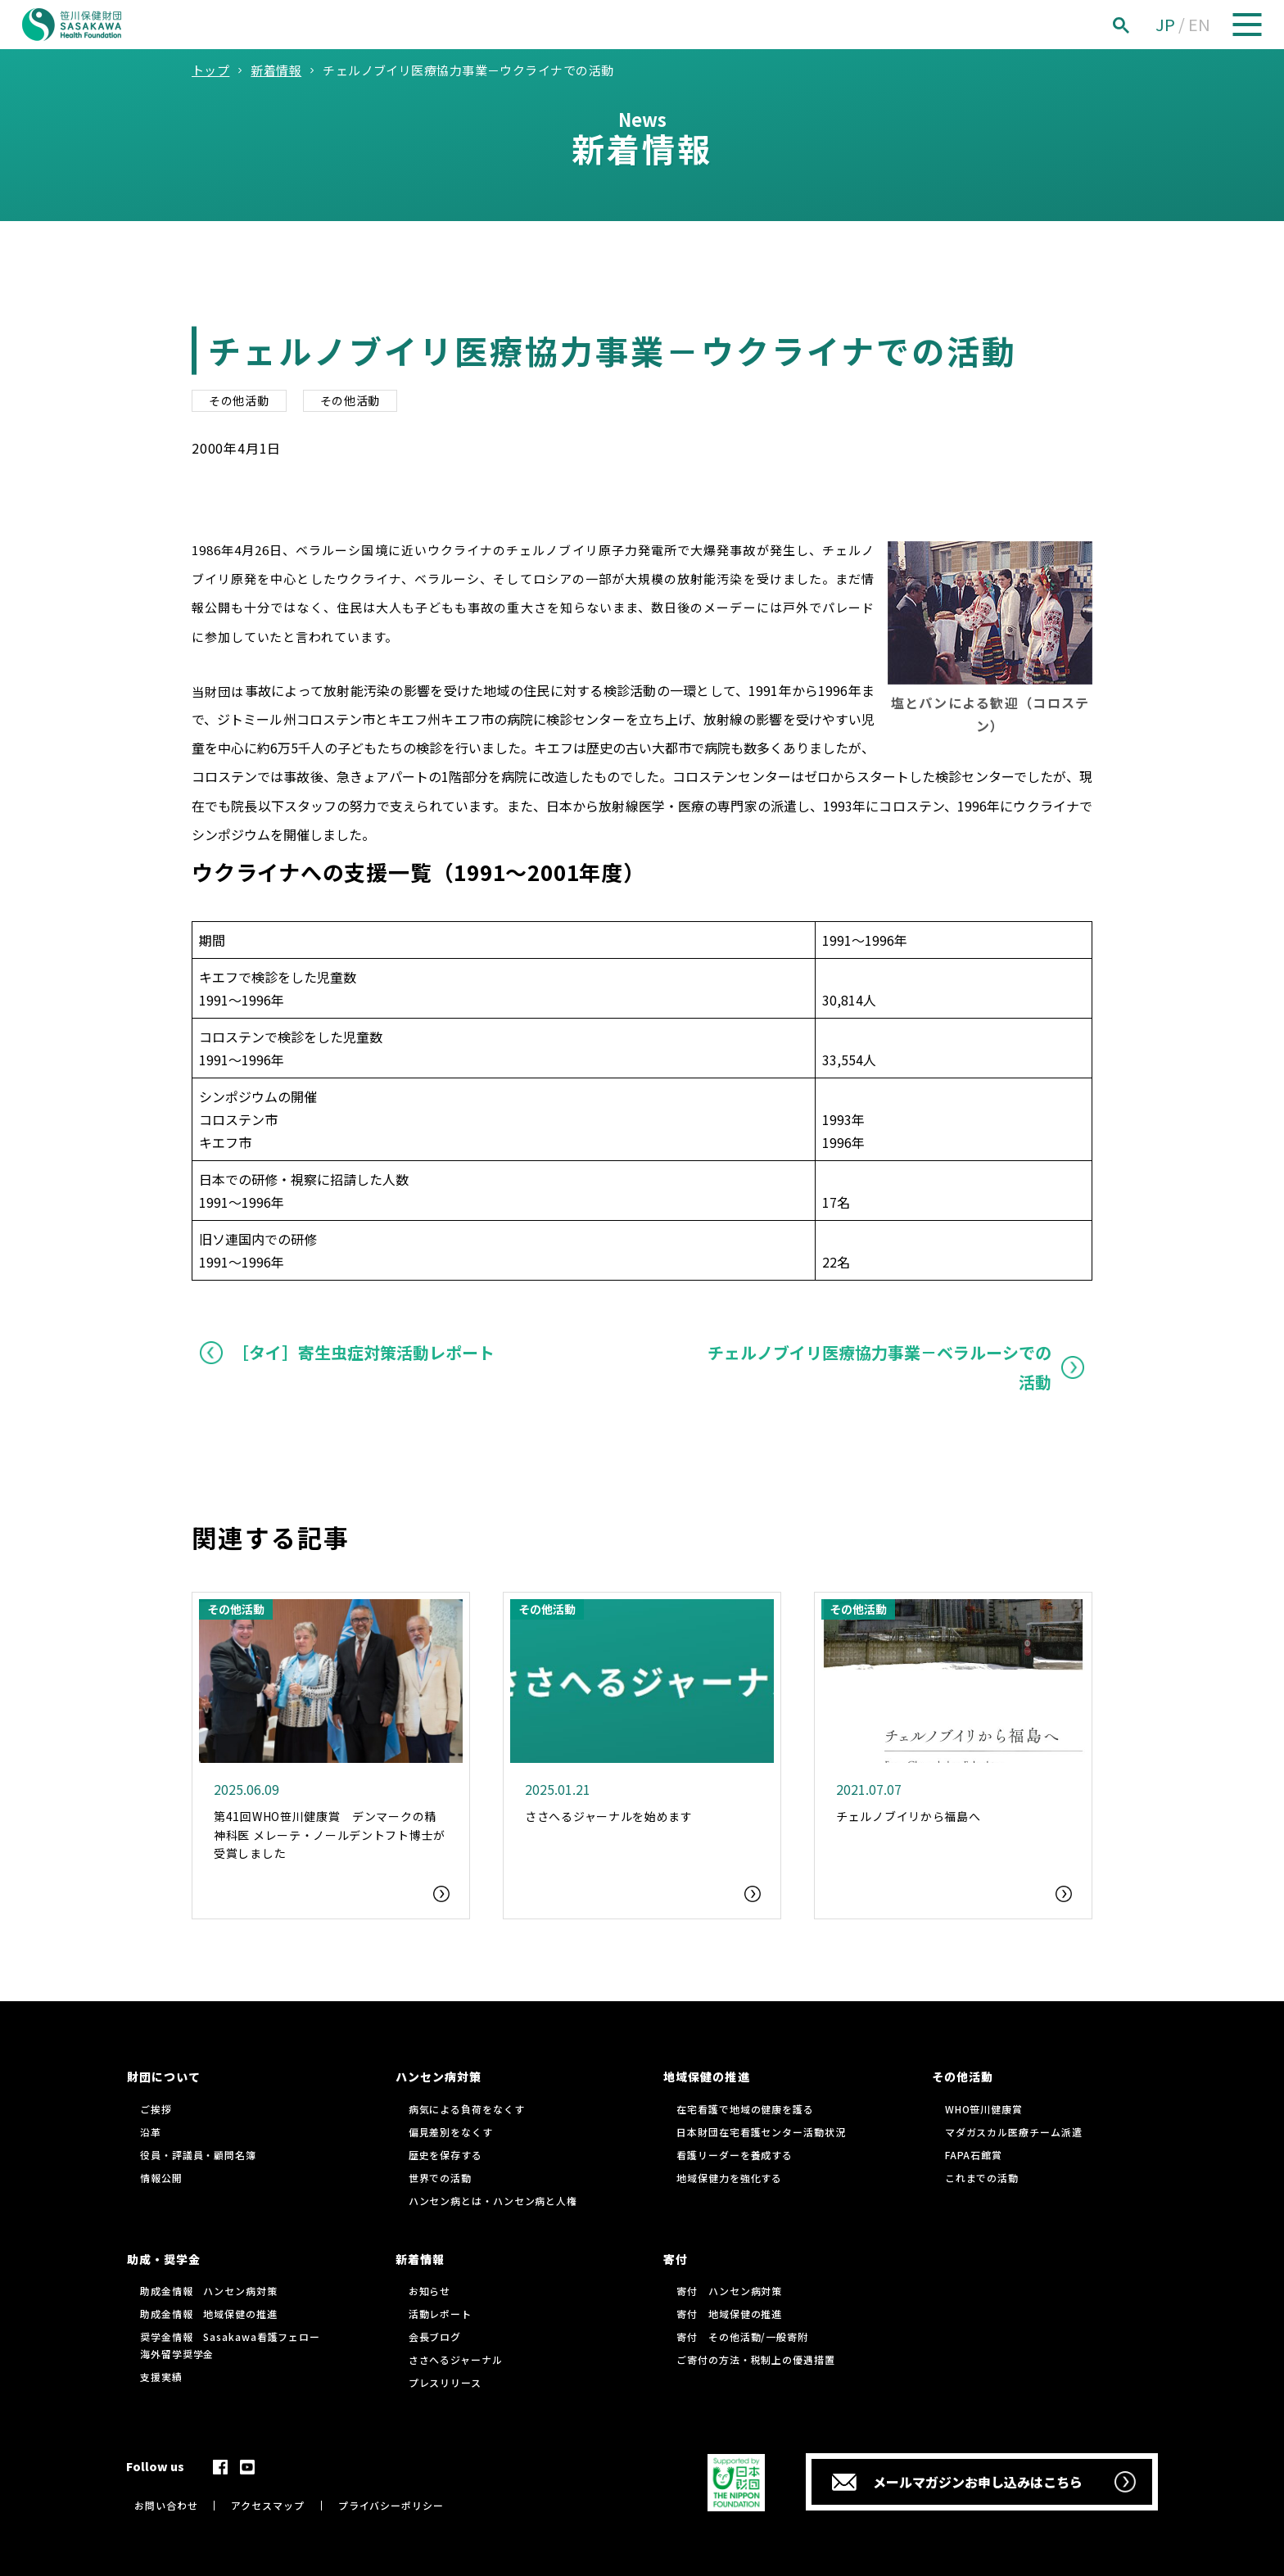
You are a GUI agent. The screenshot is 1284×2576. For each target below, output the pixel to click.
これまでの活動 (982, 2178)
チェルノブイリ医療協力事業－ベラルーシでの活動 (879, 1367)
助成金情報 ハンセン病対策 (209, 2291)
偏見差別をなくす (451, 2132)
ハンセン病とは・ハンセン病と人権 (493, 2201)
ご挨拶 (156, 2109)
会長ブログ (435, 2336)
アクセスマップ (267, 2505)
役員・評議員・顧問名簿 (198, 2155)
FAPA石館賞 (973, 2155)
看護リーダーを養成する (734, 2155)
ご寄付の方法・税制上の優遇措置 (755, 2359)
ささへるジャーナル (456, 2359)
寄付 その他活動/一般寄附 (742, 2336)
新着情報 (420, 2259)
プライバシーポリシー (391, 2505)
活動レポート (440, 2314)
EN (1199, 24)
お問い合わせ (165, 2505)
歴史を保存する (445, 2155)
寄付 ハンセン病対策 (729, 2291)
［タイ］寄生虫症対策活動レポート (364, 1352)
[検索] (1139, 25)
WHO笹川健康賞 (984, 2109)
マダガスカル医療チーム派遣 (1014, 2132)
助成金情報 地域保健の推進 (209, 2314)
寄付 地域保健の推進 (729, 2314)
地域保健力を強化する (729, 2178)
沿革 (150, 2132)
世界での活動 (440, 2178)
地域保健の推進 (706, 2076)
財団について (164, 2076)
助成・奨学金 (164, 2259)
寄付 (675, 2259)
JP (1165, 24)
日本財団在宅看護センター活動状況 (760, 2132)
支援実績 (161, 2377)
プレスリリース (445, 2382)
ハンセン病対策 (439, 2076)
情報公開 (161, 2178)
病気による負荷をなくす (467, 2109)
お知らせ (430, 2291)
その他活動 (239, 400)
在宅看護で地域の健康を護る (745, 2109)
